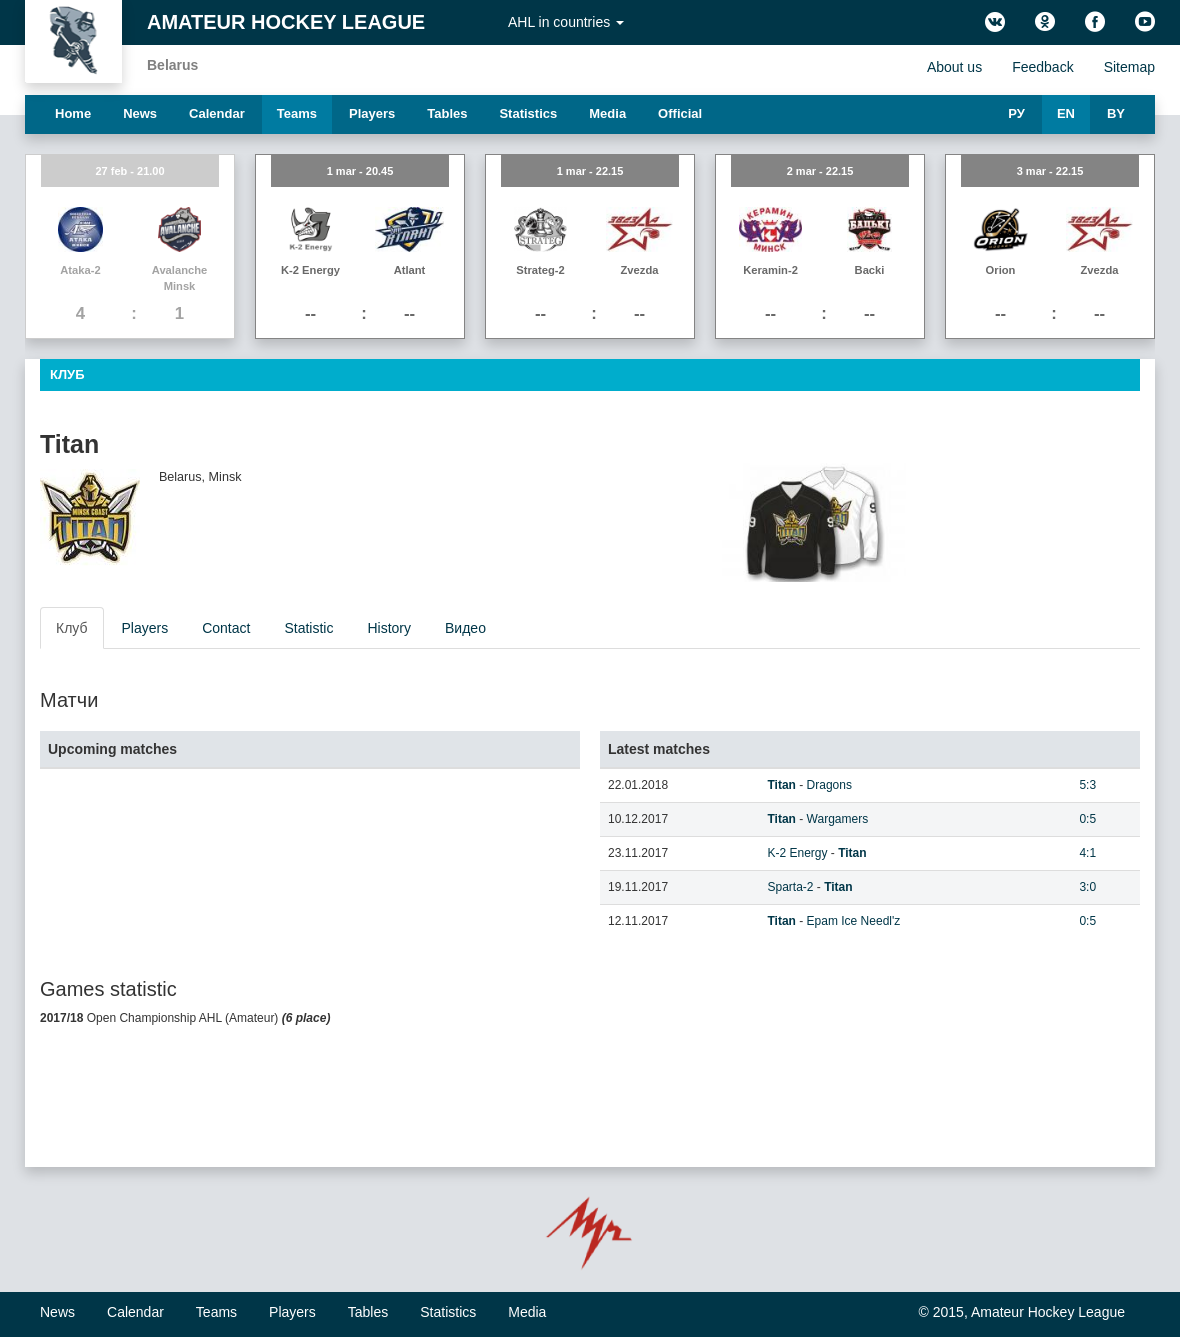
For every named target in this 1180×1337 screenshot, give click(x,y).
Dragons (829, 785)
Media (607, 113)
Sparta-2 (790, 887)
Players (372, 113)
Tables (447, 113)
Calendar (217, 113)
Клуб (72, 628)
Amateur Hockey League (286, 22)
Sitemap (1129, 67)
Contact (226, 628)
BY (1116, 113)
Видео (465, 628)
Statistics (528, 113)
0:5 (1087, 819)
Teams (297, 113)
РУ (1016, 113)
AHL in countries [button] (566, 22)
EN (1066, 113)
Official (680, 113)
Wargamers (838, 819)
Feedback (1042, 67)
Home (73, 113)
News (140, 113)
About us (954, 67)
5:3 (1087, 785)
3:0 (1087, 887)
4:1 (1087, 853)
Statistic (308, 628)
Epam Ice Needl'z (854, 921)
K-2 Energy (797, 853)
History (389, 628)
